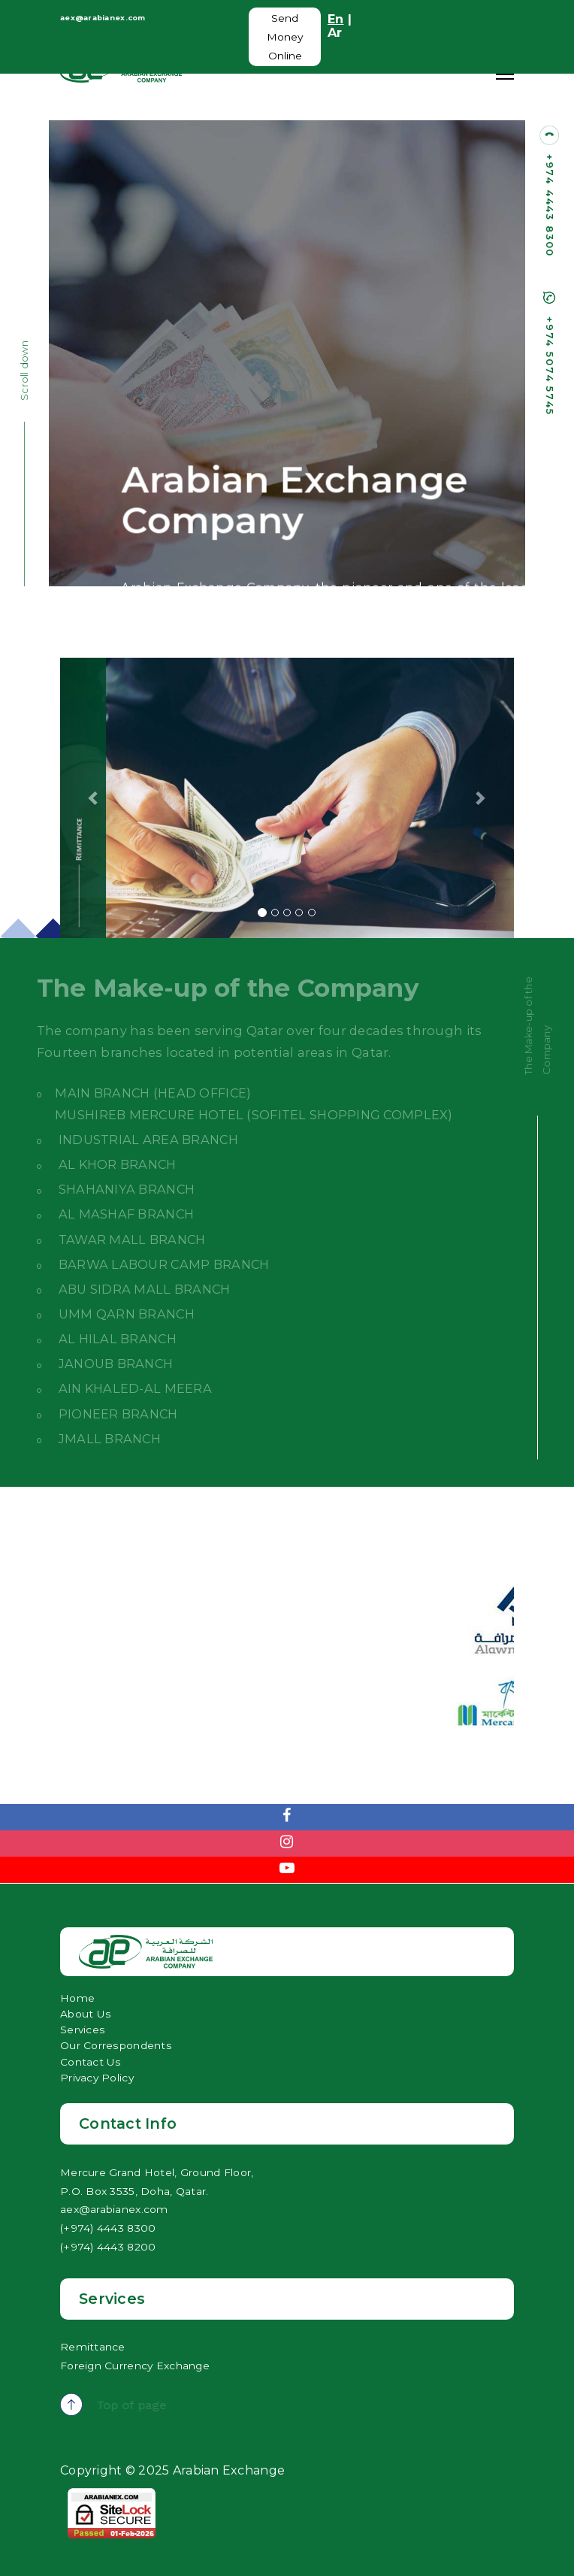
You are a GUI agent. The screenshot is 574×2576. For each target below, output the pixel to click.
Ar (335, 32)
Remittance (92, 2347)
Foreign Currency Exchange (135, 2366)
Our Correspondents (116, 2045)
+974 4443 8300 (550, 205)
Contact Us (91, 2062)
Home (77, 1998)
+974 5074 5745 (550, 365)
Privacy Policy (97, 2078)
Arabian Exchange (227, 2470)
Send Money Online (285, 37)
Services (82, 2030)
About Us (85, 2014)
